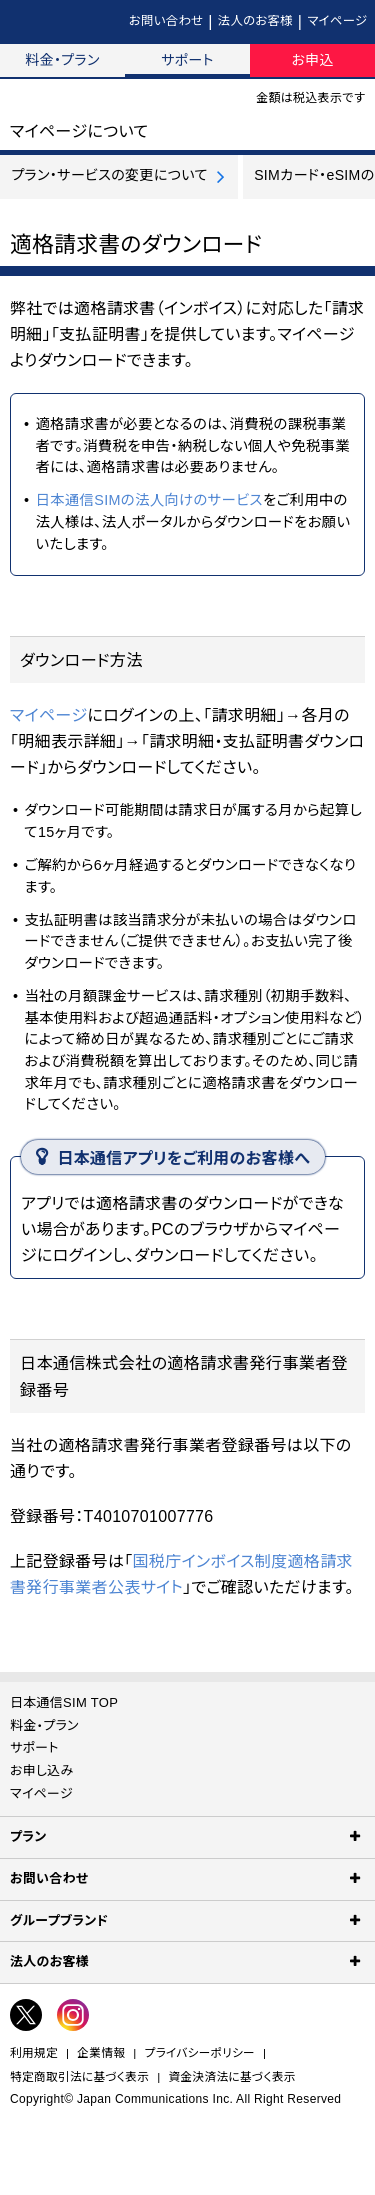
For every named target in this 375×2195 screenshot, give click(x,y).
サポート (187, 60)
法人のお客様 (255, 21)
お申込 (312, 60)
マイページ (337, 21)
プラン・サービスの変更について (109, 175)
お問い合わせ (166, 21)
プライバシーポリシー (200, 2052)
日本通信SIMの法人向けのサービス (148, 500)
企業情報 (101, 2052)
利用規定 (34, 2052)
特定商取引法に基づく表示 (79, 2076)
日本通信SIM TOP (64, 1702)
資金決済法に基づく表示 (232, 2076)
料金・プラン (62, 60)
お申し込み (42, 1770)
